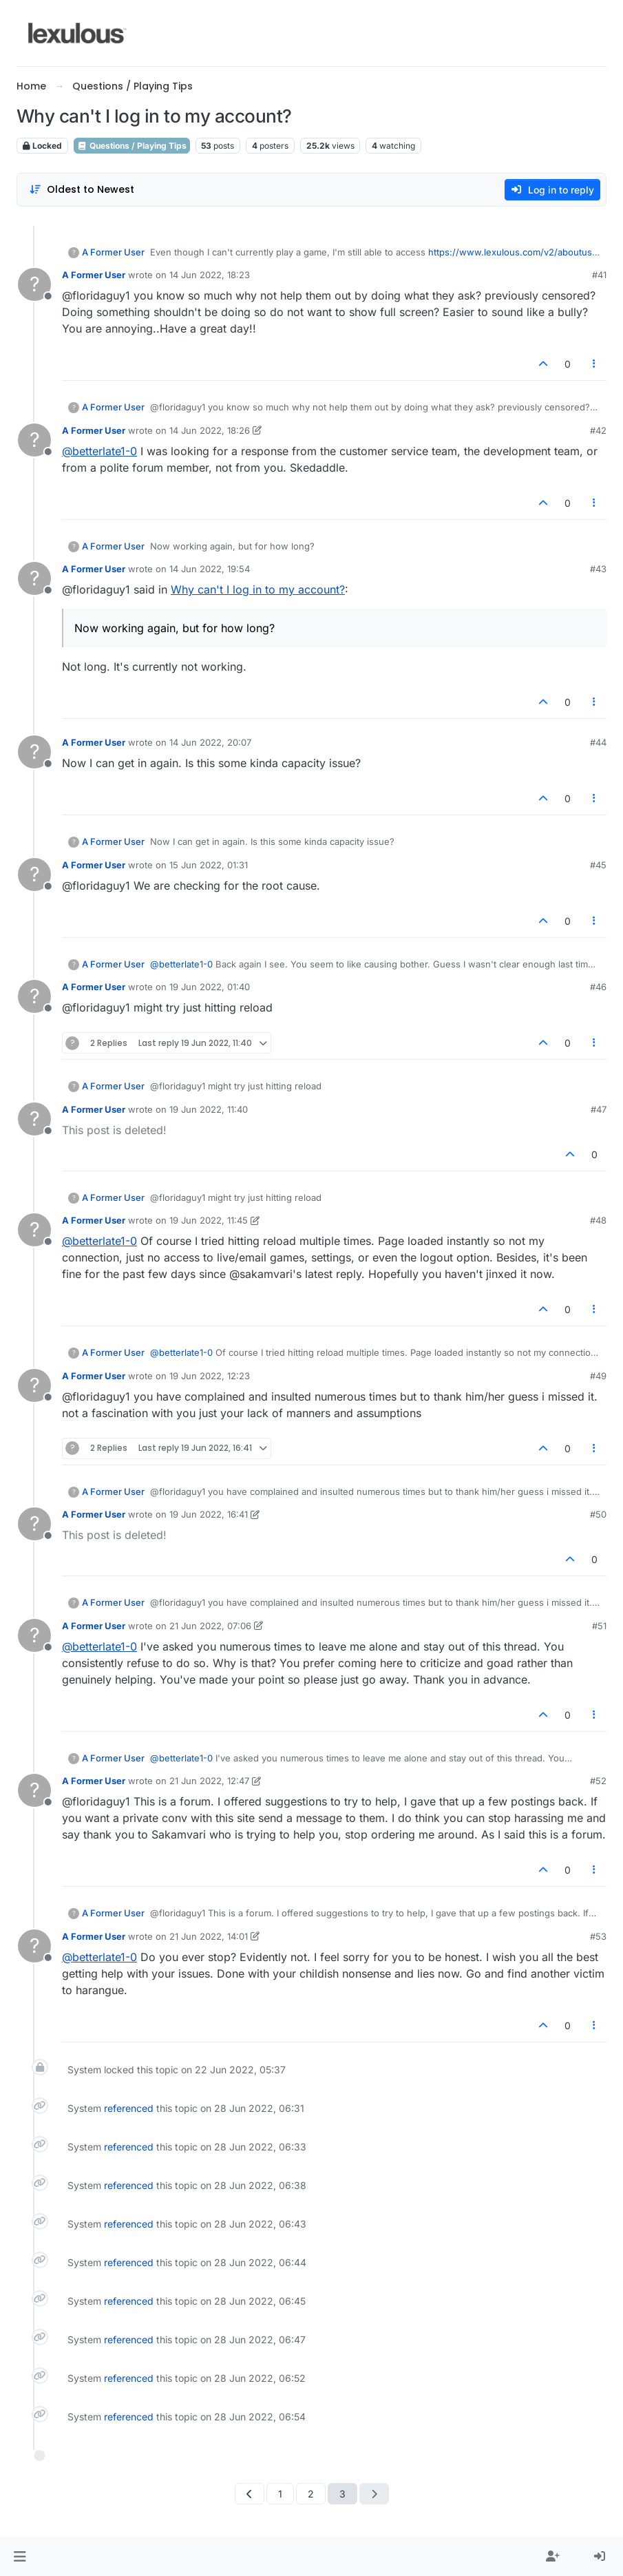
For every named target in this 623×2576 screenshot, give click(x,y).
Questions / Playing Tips (132, 145)
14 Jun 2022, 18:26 (209, 430)
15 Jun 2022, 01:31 (208, 864)
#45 (598, 864)
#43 (598, 568)
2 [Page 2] (311, 2494)
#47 (598, 1109)
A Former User (113, 252)
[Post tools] (594, 364)
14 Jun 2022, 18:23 (209, 274)
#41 (599, 274)
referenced (129, 2108)
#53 (598, 1936)
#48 (598, 1220)
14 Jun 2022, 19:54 (209, 568)
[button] (20, 2556)
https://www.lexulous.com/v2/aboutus (510, 252)
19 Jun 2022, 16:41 (208, 1514)
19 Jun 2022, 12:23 (209, 1375)
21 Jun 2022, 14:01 (208, 1936)
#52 (598, 1780)
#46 (598, 986)
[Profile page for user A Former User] (34, 284)
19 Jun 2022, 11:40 (208, 1109)
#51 (599, 1625)
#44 (598, 742)
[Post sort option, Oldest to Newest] (81, 189)
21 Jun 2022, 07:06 (210, 1625)
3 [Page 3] (342, 2494)
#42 (598, 430)
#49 (598, 1375)
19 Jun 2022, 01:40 (209, 986)
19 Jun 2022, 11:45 (208, 1220)
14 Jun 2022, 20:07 (210, 742)
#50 (598, 1514)
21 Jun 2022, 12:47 (209, 1780)
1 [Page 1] (280, 2494)
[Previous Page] (249, 2493)
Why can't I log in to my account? (258, 589)
